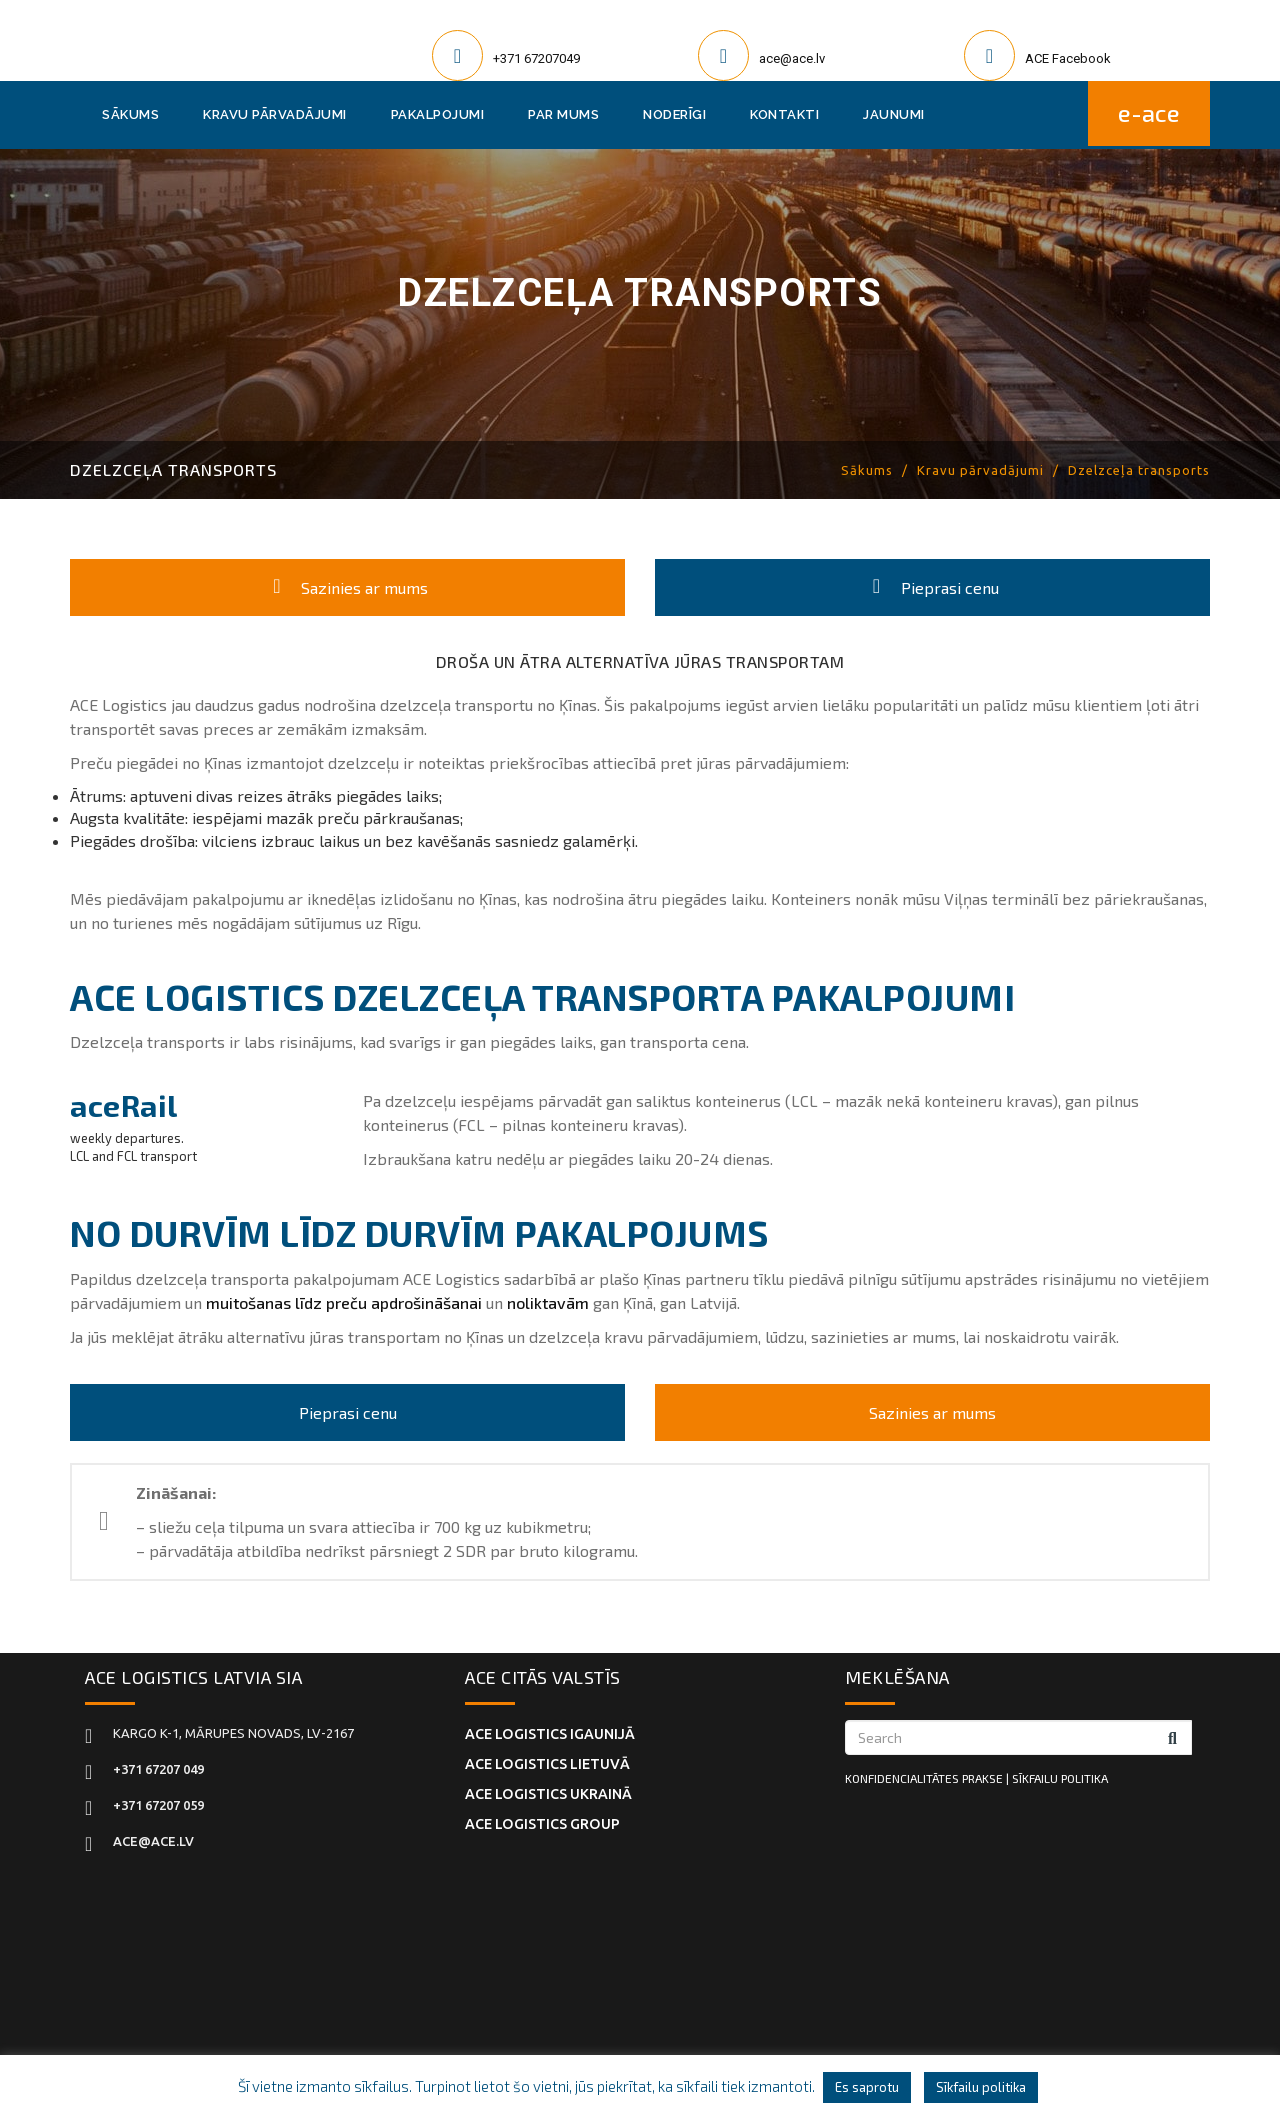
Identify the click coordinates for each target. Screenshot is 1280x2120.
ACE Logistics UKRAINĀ (548, 1785)
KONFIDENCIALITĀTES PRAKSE (924, 1778)
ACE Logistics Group (541, 1811)
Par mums (563, 114)
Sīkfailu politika (981, 2087)
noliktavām (548, 1301)
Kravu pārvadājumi (275, 114)
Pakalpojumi (438, 114)
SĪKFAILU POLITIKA (1060, 1778)
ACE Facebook (1068, 58)
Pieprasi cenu (933, 587)
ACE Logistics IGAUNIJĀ (549, 1733)
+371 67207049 (536, 58)
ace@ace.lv (792, 58)
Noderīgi (674, 114)
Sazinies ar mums (347, 587)
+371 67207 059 (158, 1805)
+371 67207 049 (158, 1769)
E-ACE (1149, 114)
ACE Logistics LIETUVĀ (547, 1759)
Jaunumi (894, 114)
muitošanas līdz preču (286, 1301)
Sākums (130, 114)
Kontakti (784, 114)
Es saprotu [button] (867, 2087)
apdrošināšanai (426, 1301)
